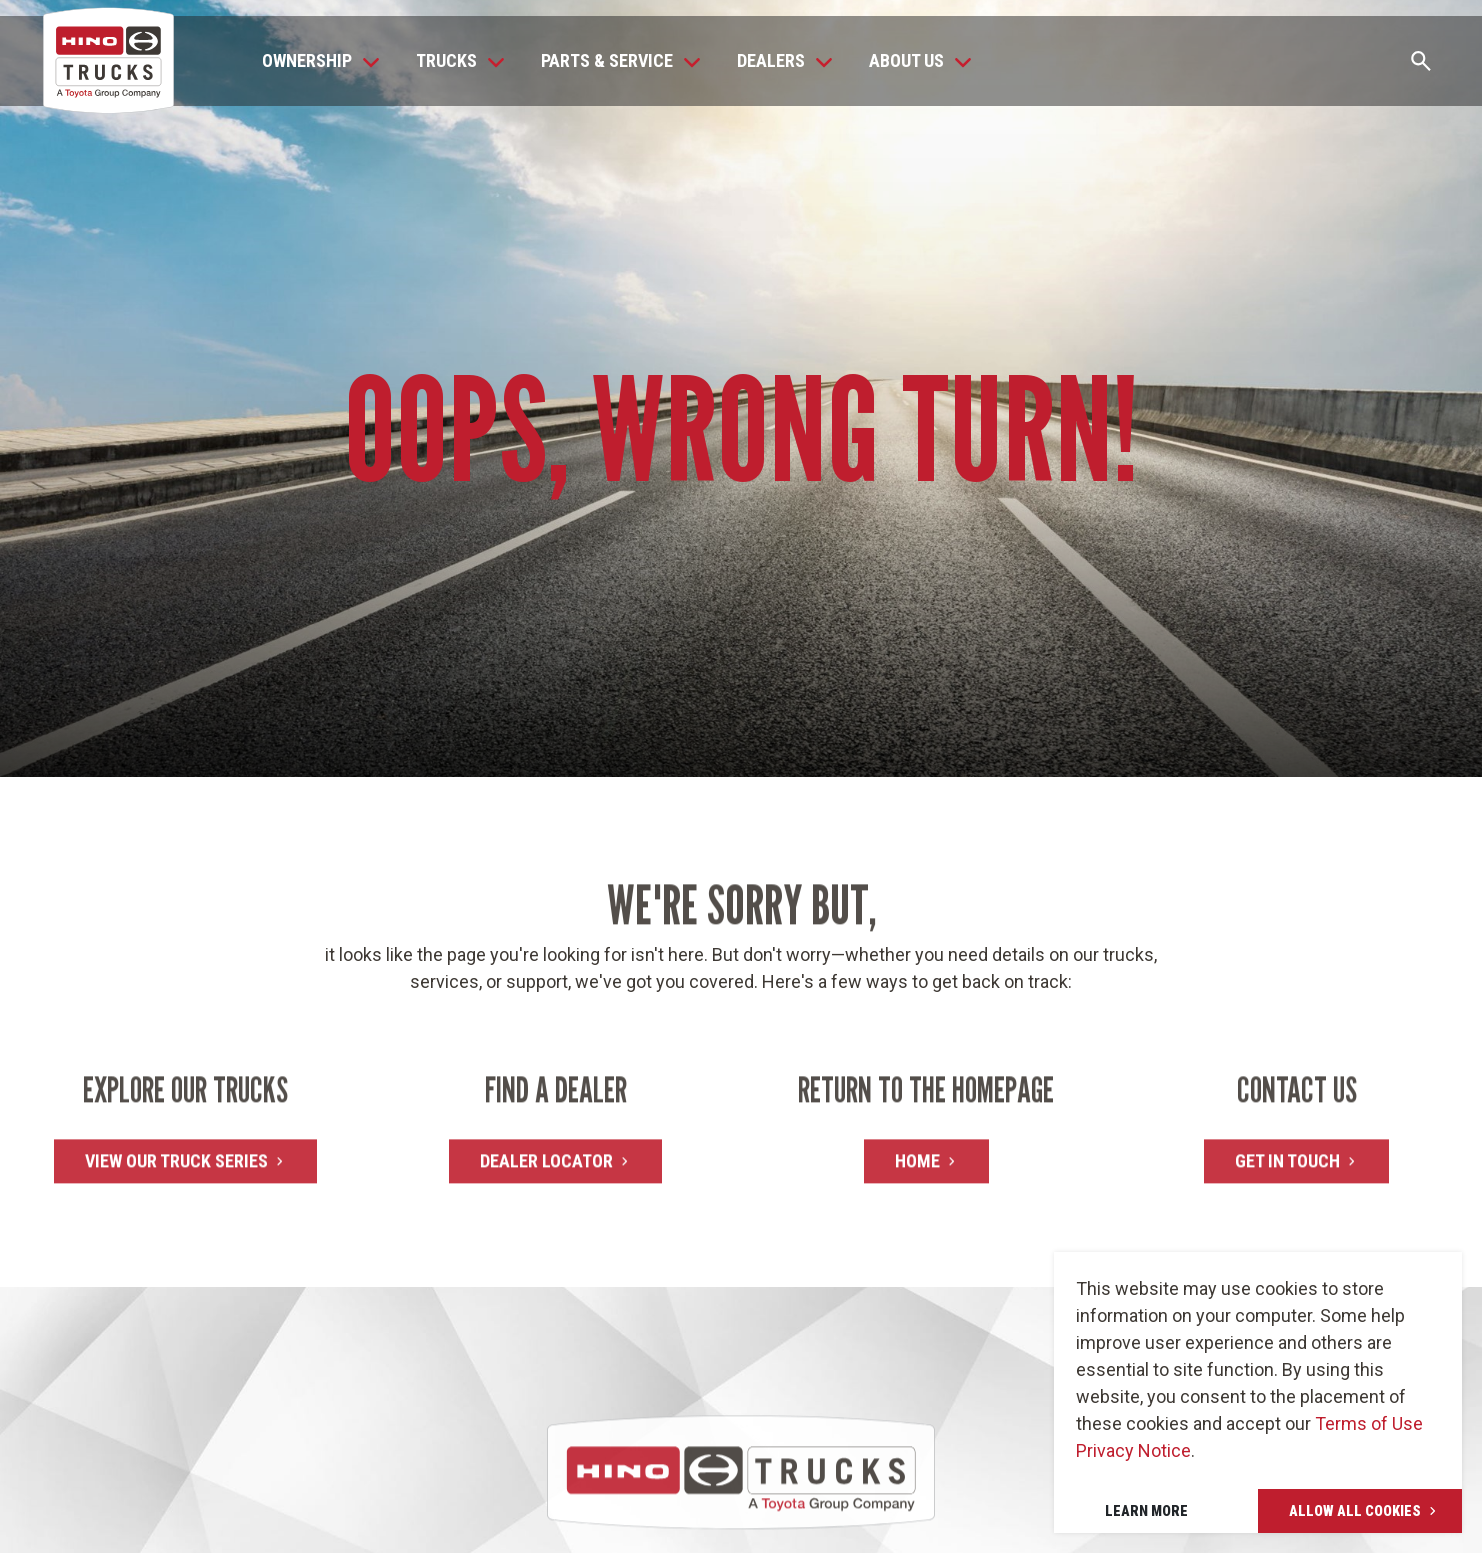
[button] (315, 61)
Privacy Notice (1133, 1450)
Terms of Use (1369, 1423)
